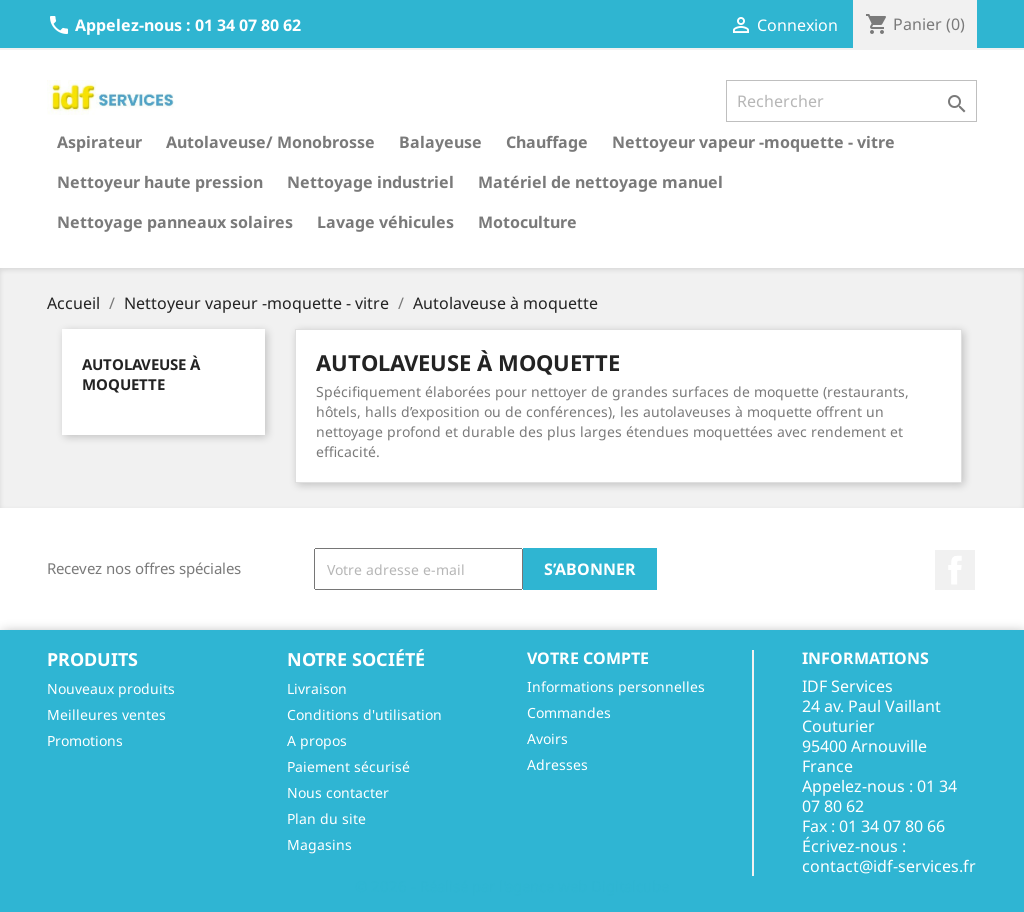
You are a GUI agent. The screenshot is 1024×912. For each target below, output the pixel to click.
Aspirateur (99, 142)
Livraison (317, 688)
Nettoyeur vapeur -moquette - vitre (753, 142)
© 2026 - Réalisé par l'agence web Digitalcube (512, 886)
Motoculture (527, 222)
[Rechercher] (851, 101)
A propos (317, 740)
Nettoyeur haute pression (160, 182)
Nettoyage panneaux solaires (175, 222)
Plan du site (326, 818)
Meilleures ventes (106, 714)
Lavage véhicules (385, 222)
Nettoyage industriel (370, 182)
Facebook (955, 570)
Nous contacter (338, 792)
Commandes (569, 712)
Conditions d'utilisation (364, 714)
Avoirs (547, 738)
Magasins (319, 844)
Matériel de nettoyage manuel (600, 182)
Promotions (85, 740)
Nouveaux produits (111, 688)
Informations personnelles (616, 686)
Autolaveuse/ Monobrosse (270, 142)
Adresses (557, 764)
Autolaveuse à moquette (141, 374)
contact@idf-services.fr (889, 866)
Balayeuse (440, 142)
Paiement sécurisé (348, 766)
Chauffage (547, 142)
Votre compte (588, 658)
